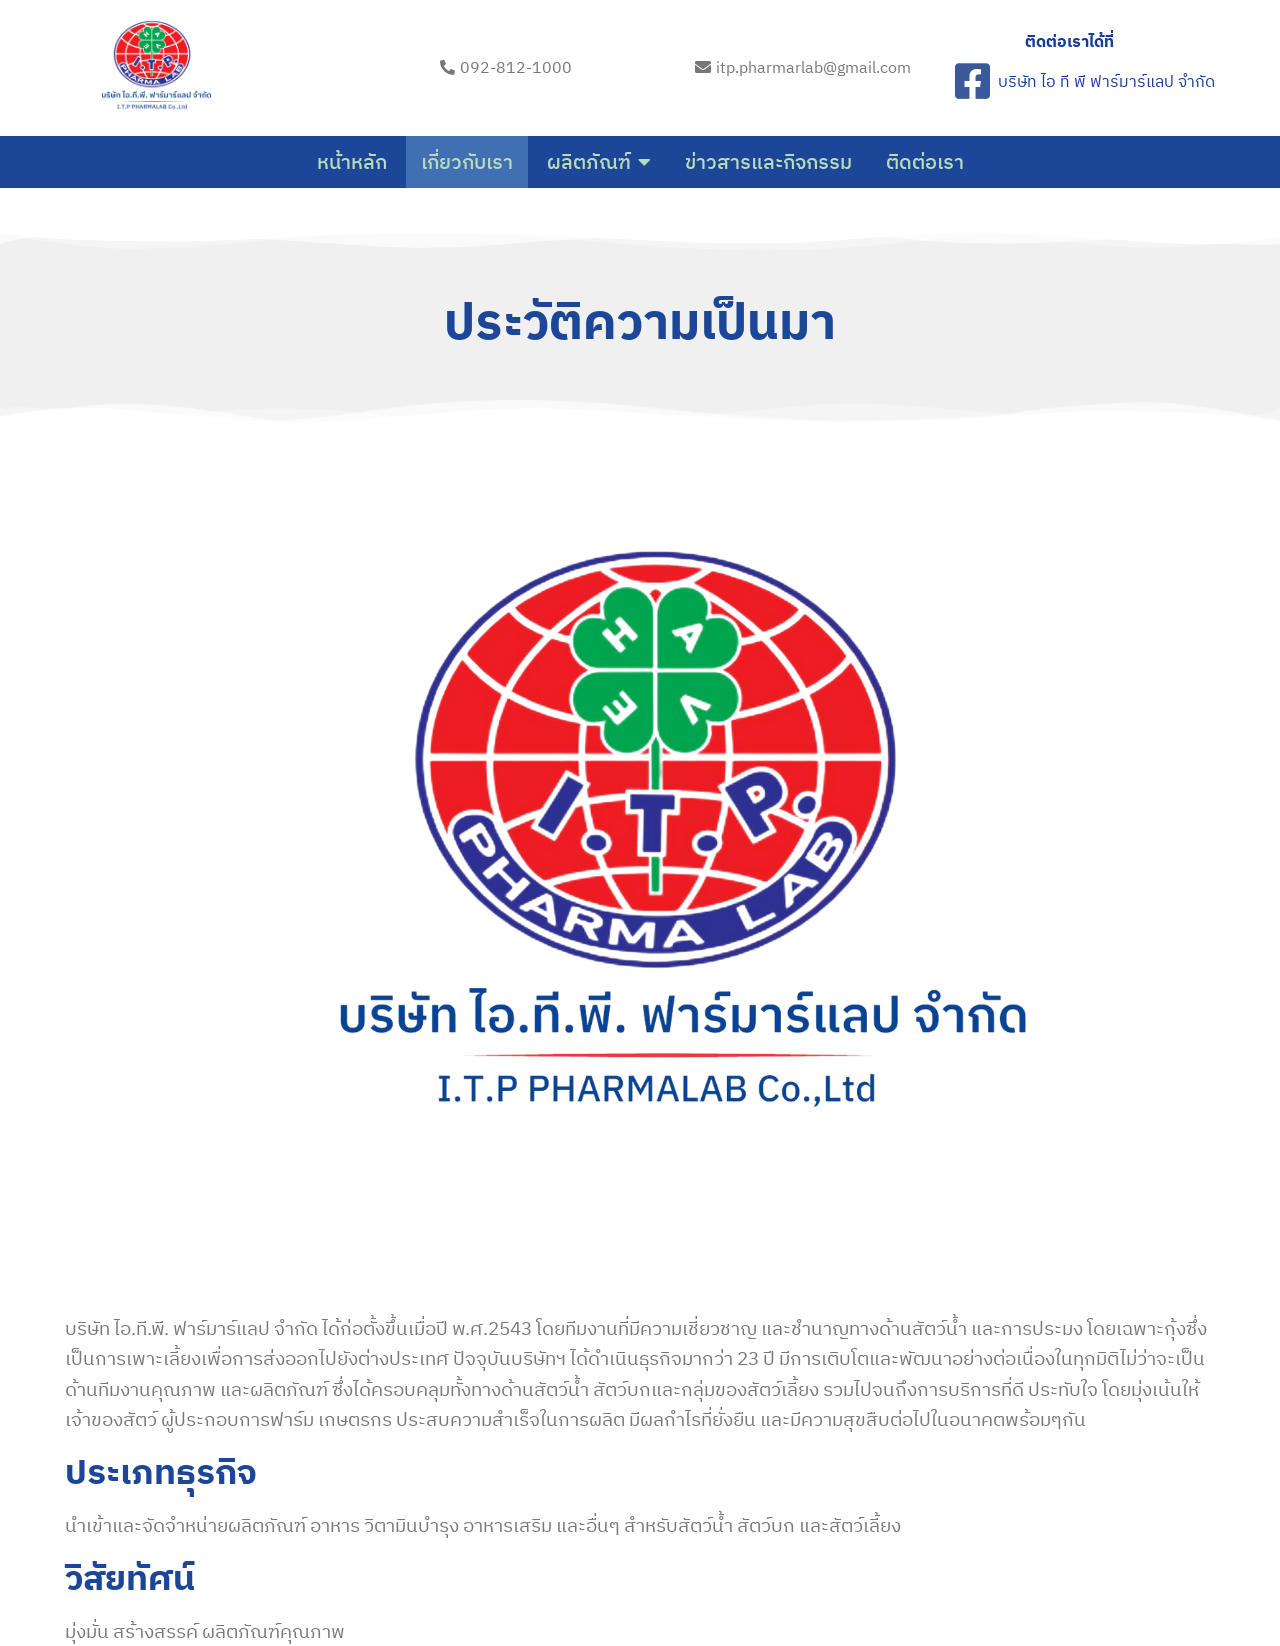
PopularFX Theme (753, 1573)
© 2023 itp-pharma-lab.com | (576, 1573)
